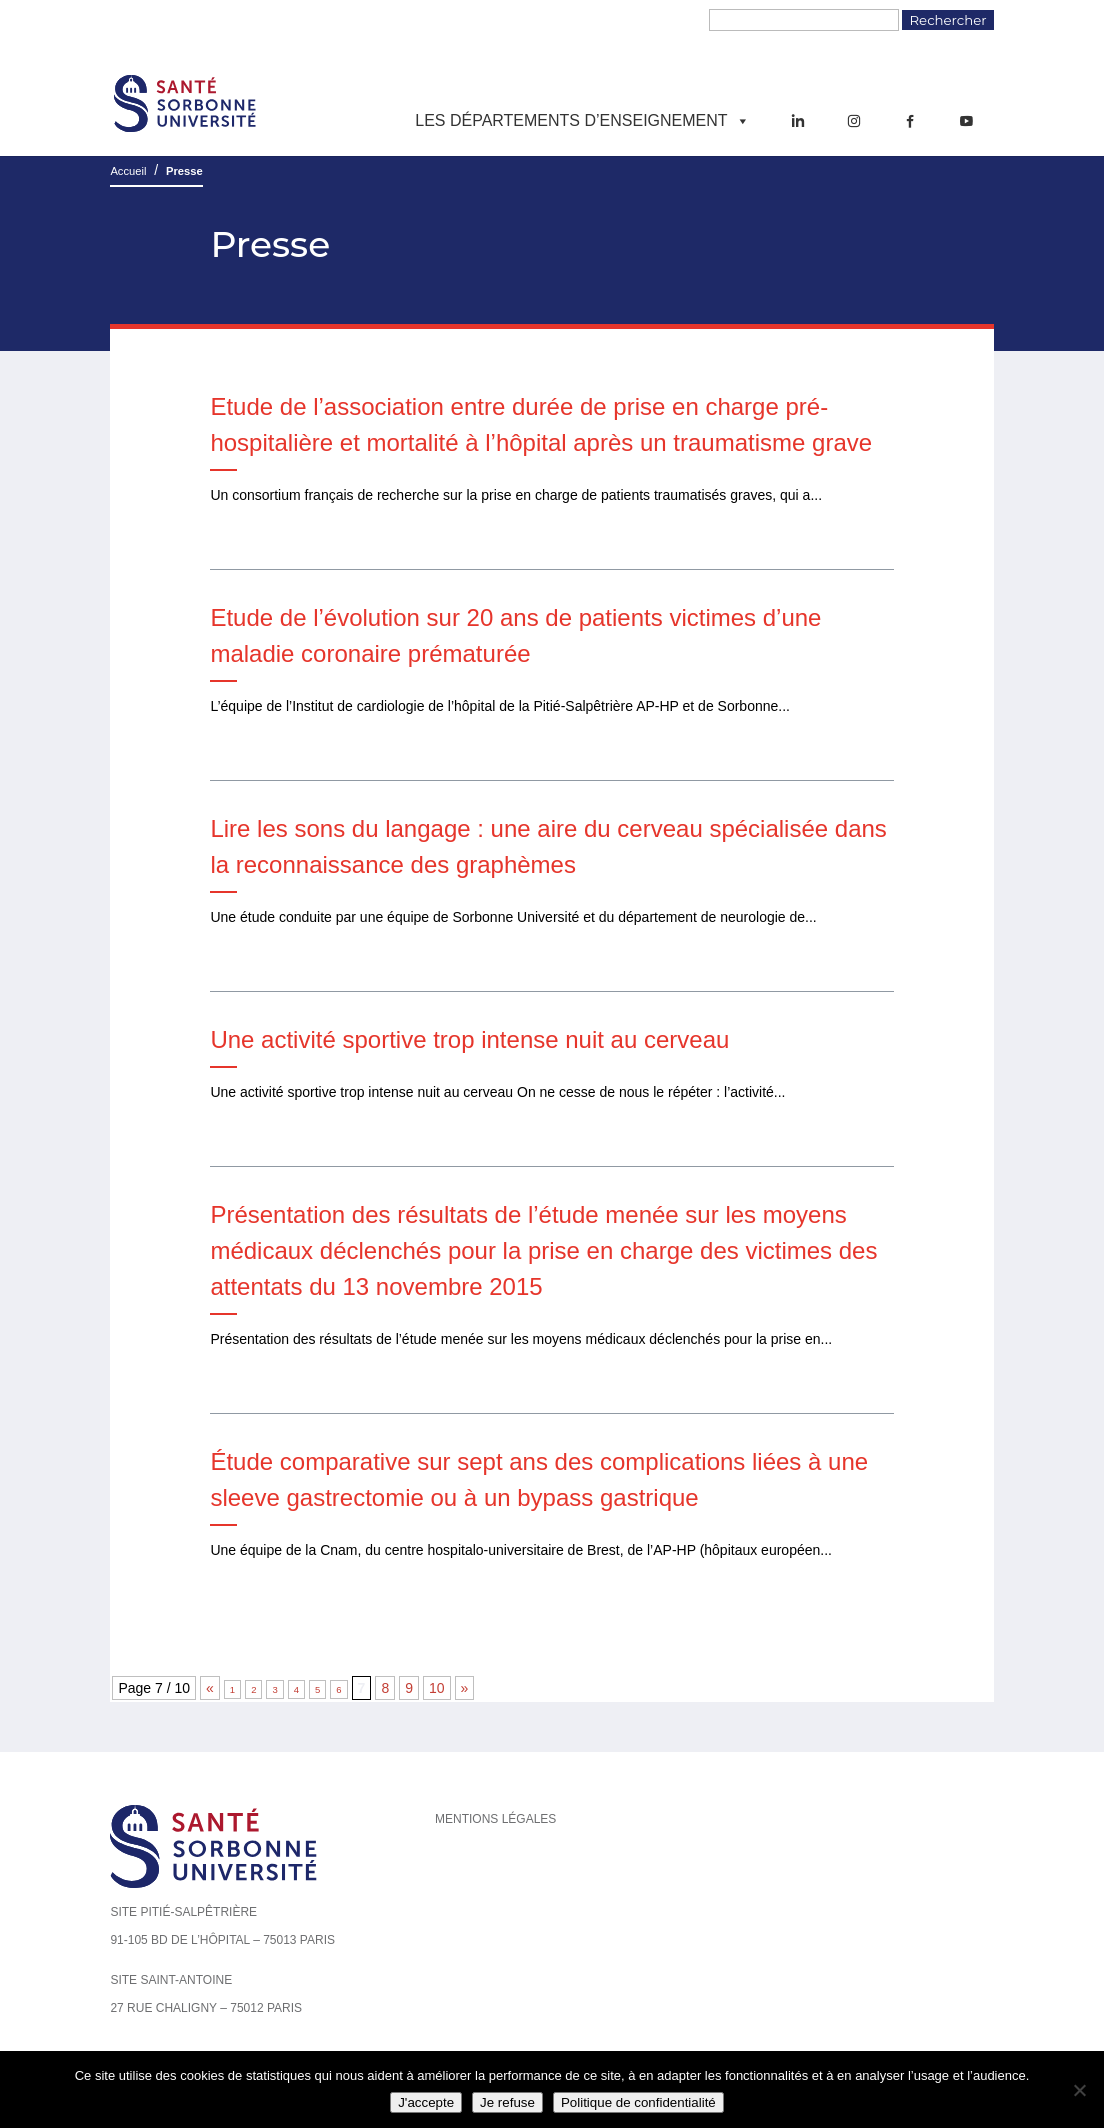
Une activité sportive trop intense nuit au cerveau (469, 1039)
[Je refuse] (1079, 2090)
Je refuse (507, 2102)
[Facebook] (910, 121)
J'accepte (426, 2102)
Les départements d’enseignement (582, 121)
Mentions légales (495, 1819)
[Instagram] (854, 121)
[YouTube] (966, 121)
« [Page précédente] (210, 1688)
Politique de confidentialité (638, 2102)
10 (437, 1688)
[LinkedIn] (798, 121)
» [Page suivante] (465, 1688)
